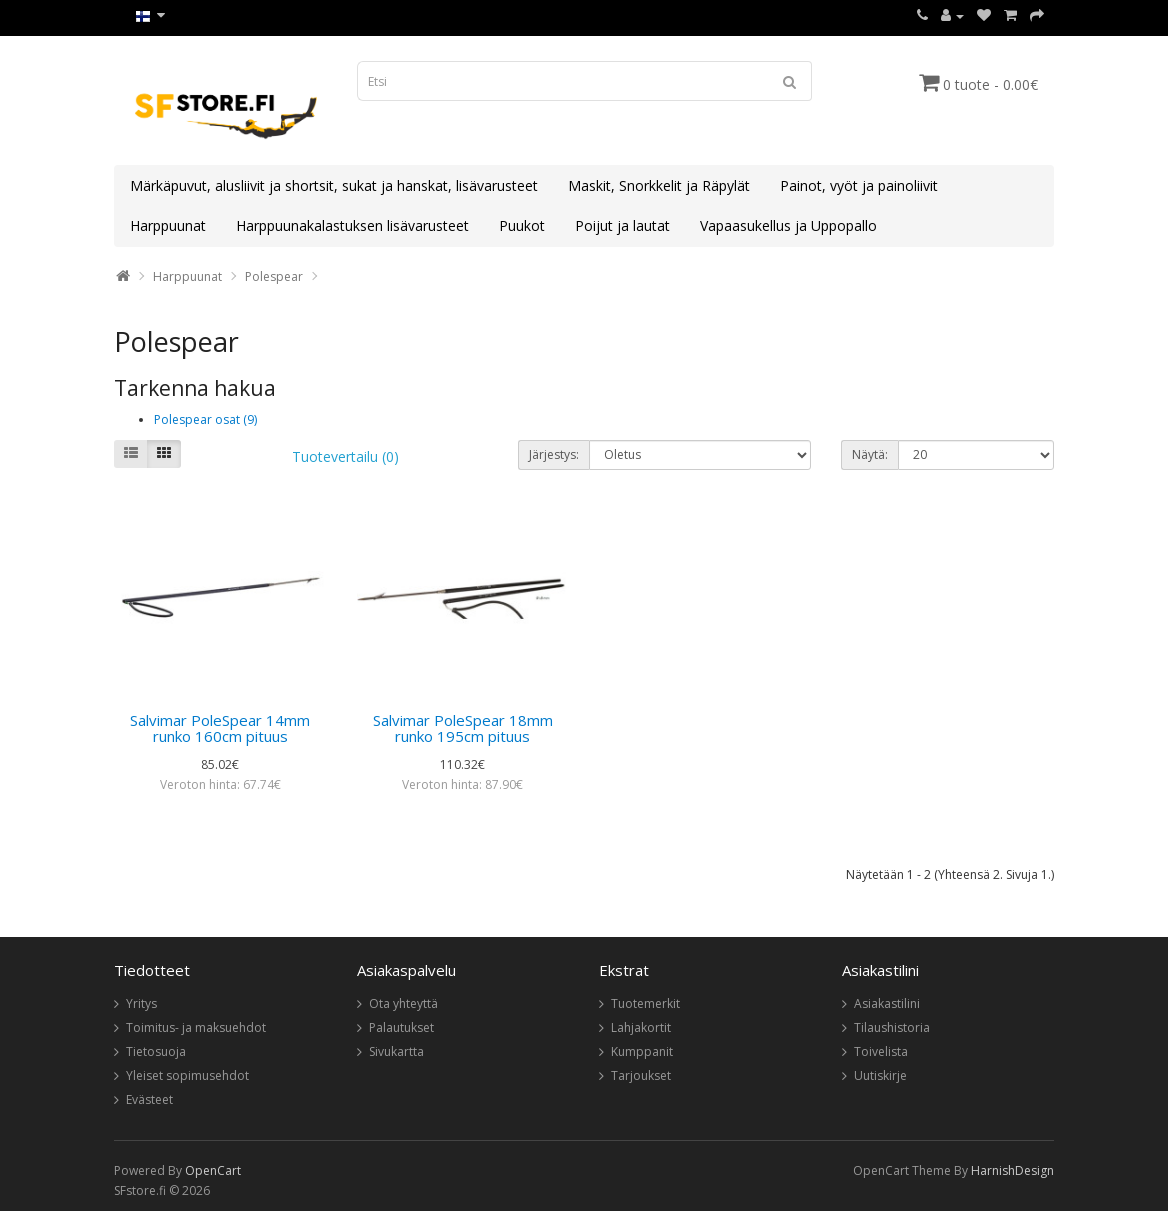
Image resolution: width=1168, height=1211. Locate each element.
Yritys (141, 1003)
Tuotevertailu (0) (345, 456)
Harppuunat (168, 225)
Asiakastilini (887, 1003)
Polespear (274, 276)
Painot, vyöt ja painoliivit (859, 185)
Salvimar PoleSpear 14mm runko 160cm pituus (220, 728)
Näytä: (870, 454)
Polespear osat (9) (205, 419)
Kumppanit (642, 1051)
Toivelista (881, 1051)
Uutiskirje (880, 1075)
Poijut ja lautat (622, 225)
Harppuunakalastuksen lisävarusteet (352, 225)
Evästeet (149, 1099)
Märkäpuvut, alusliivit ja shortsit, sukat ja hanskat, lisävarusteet (334, 185)
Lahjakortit (641, 1027)
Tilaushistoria (892, 1027)
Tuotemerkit (645, 1003)
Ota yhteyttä (403, 1003)
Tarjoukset (641, 1075)
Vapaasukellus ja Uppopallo (788, 225)
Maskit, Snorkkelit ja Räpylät (659, 185)
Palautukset (401, 1027)
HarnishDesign (1012, 1170)
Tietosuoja (156, 1051)
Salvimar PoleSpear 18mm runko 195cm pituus (463, 728)
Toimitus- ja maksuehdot (196, 1027)
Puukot (522, 225)
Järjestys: (554, 454)
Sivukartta (396, 1051)
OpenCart (213, 1170)
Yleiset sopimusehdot (187, 1075)
